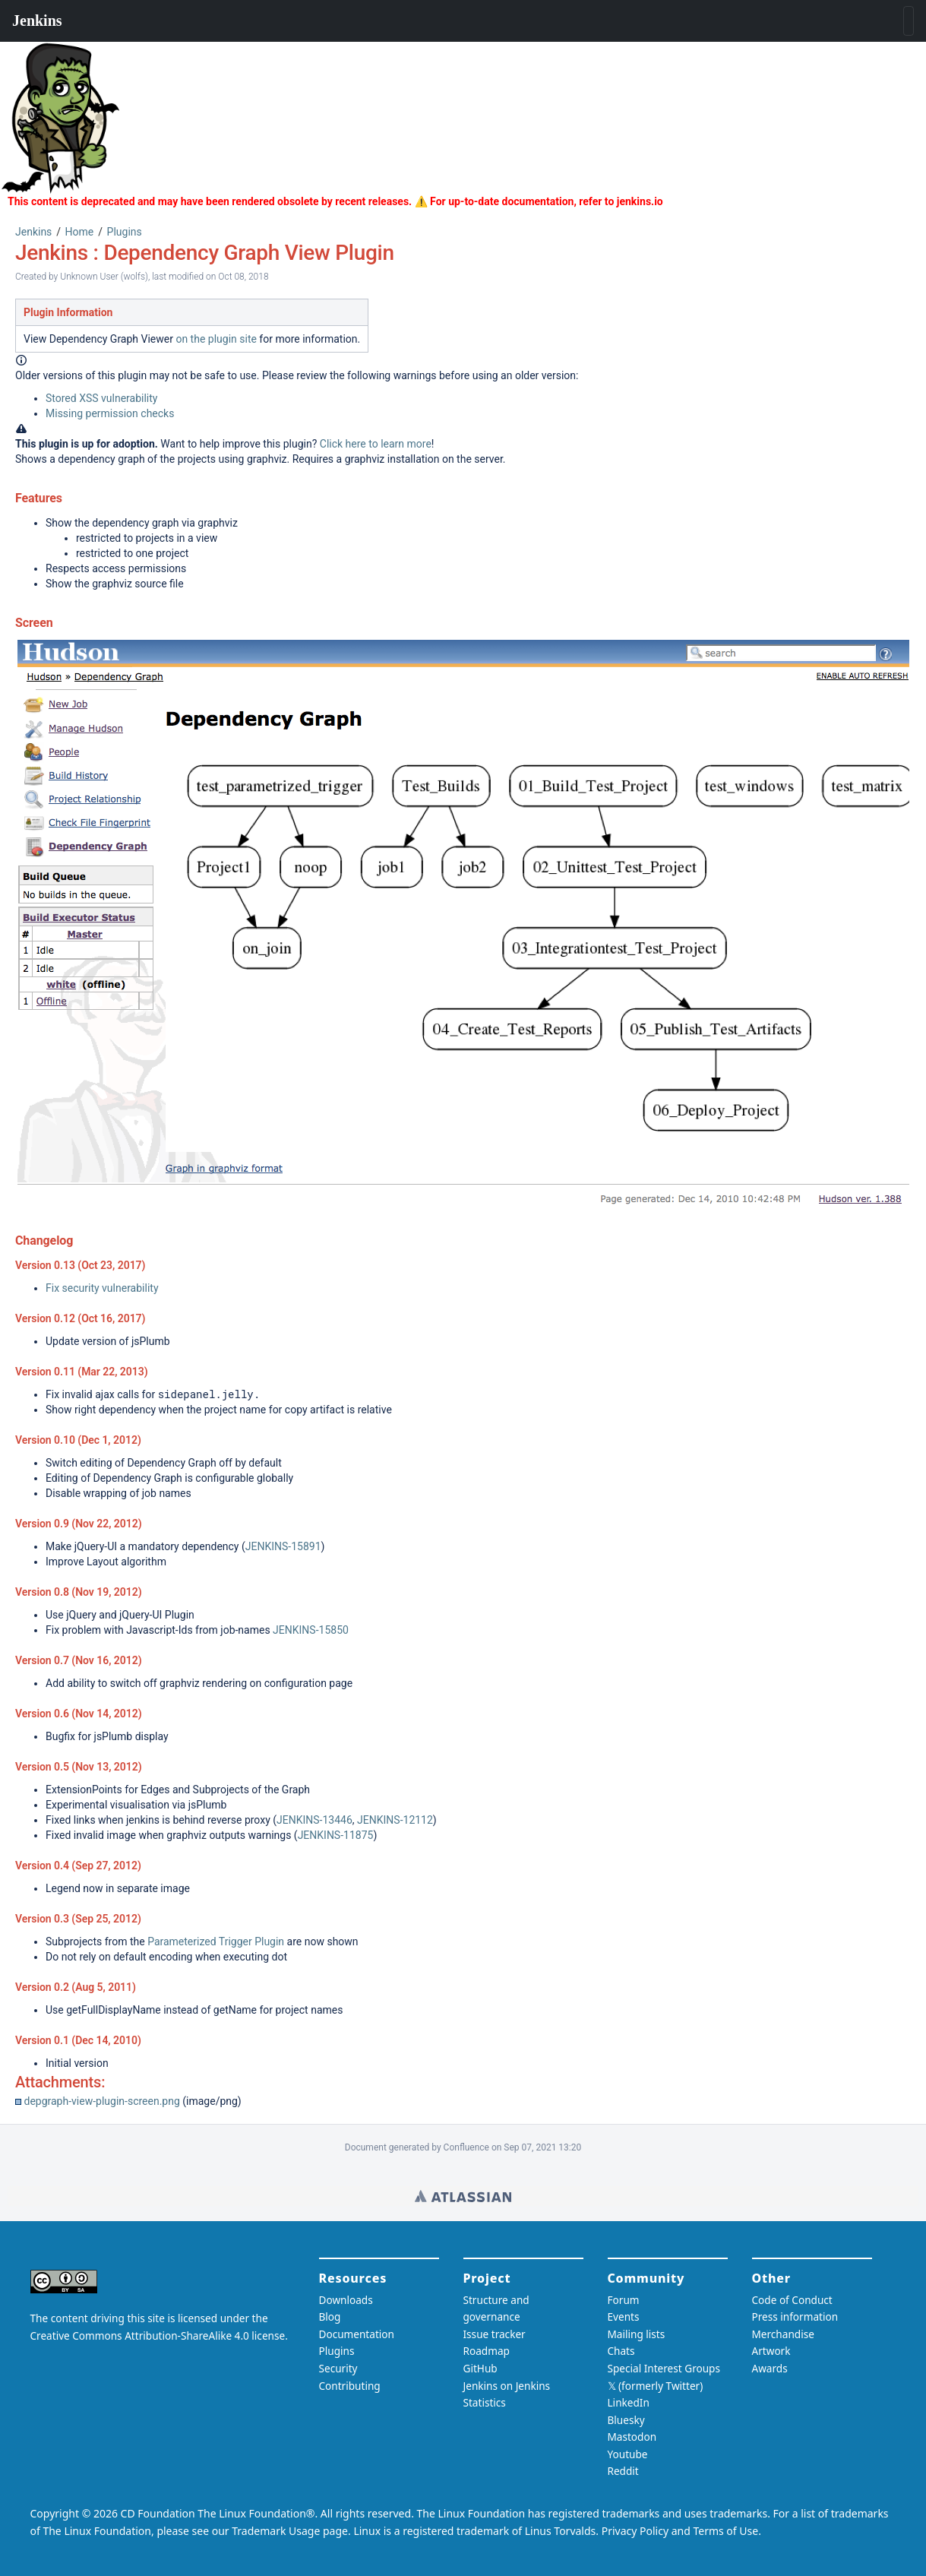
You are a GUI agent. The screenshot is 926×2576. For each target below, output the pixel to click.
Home (79, 232)
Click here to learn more (375, 444)
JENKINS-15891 (283, 1546)
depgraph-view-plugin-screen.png (101, 2101)
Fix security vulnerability (102, 1288)
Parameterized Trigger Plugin (215, 1941)
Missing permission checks (110, 413)
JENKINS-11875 (336, 1835)
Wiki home (463, 2196)
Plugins (124, 232)
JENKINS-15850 (311, 1630)
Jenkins (33, 232)
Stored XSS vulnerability (101, 398)
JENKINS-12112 (395, 1820)
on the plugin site (215, 339)
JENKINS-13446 (314, 1820)
